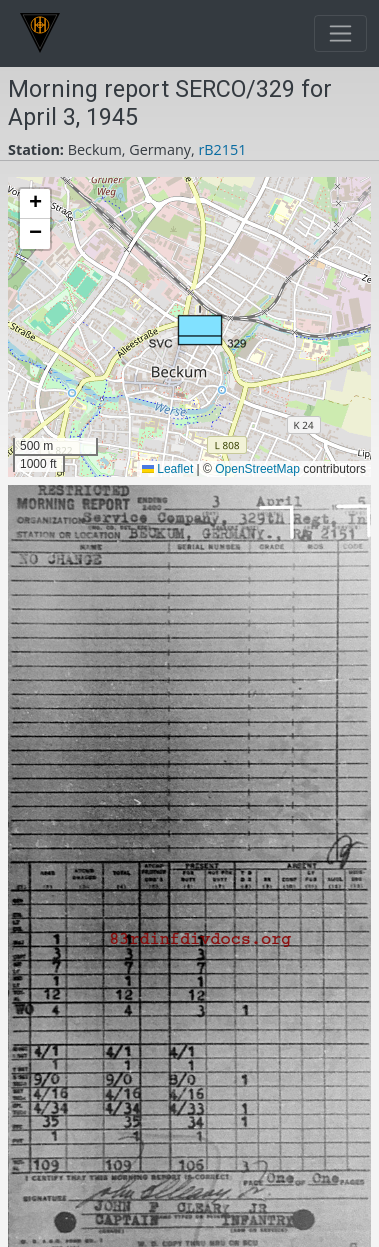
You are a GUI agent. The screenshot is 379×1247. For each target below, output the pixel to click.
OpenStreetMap (257, 469)
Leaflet (167, 469)
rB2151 (222, 149)
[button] (197, 327)
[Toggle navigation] (340, 33)
